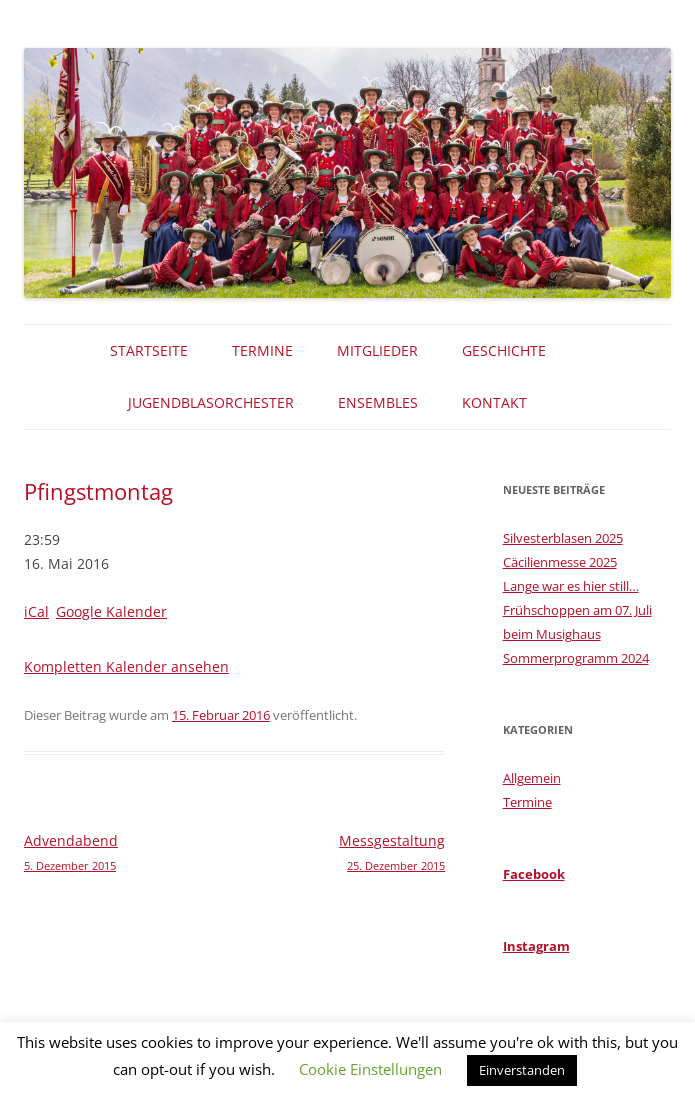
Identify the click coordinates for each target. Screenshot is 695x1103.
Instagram (536, 946)
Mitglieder (377, 350)
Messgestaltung (340, 854)
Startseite (149, 350)
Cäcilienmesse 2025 (560, 562)
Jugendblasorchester (211, 402)
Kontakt (494, 402)
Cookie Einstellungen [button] (370, 1069)
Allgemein (532, 778)
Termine (262, 350)
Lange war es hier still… (571, 586)
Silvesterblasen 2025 (563, 538)
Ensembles (378, 402)
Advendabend (129, 854)
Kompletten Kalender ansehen (126, 666)
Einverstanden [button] (522, 1070)
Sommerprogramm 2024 (576, 658)
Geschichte (504, 350)
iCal (36, 611)
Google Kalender (111, 611)
